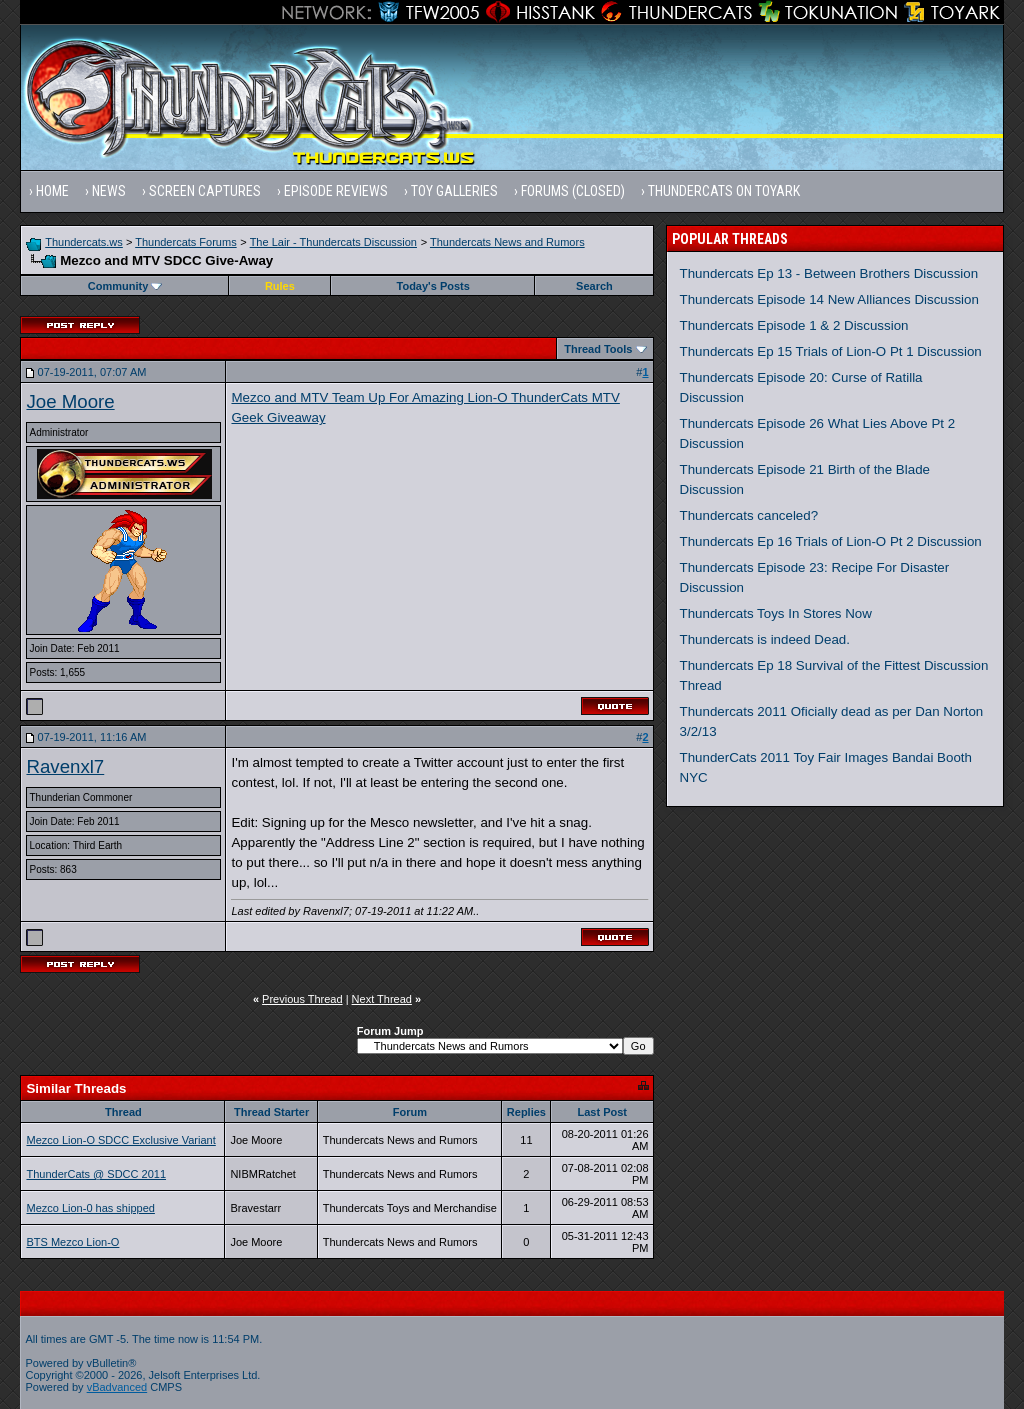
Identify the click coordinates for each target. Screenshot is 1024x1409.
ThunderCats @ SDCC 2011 (96, 1174)
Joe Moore (70, 401)
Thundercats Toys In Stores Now (776, 613)
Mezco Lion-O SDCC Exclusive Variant (120, 1140)
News (109, 191)
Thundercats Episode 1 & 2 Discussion (794, 325)
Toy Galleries (454, 191)
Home (52, 191)
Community (125, 286)
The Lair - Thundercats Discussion (333, 242)
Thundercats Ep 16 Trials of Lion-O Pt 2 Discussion (831, 541)
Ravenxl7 (65, 766)
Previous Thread (302, 999)
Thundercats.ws (84, 242)
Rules (280, 286)
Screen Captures (205, 191)
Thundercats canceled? (749, 515)
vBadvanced (117, 1387)
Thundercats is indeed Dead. (765, 639)
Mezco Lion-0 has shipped (90, 1208)
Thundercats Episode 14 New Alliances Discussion (829, 299)
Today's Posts (433, 286)
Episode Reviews (336, 191)
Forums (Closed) (573, 191)
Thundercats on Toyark (724, 191)
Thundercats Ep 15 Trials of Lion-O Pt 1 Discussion (831, 351)
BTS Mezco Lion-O (72, 1242)
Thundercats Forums (185, 242)
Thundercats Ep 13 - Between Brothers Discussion (829, 273)
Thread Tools (598, 349)
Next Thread (382, 999)
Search (594, 286)
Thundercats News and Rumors (507, 242)
